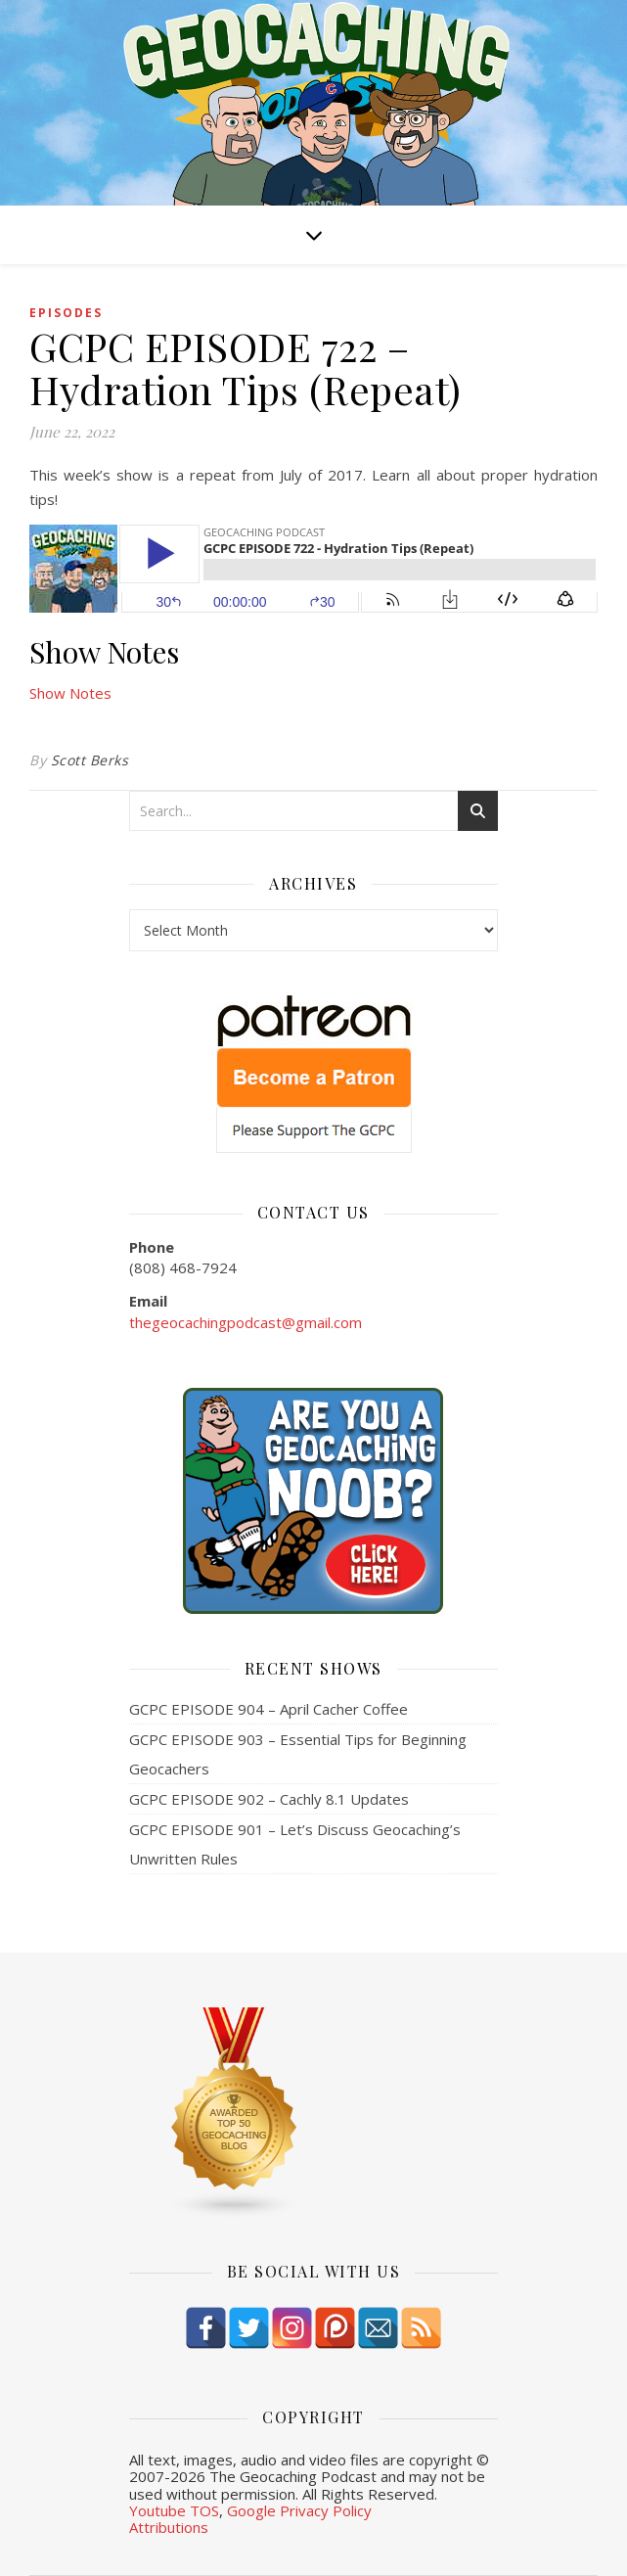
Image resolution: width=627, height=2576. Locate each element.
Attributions (168, 2527)
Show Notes (70, 693)
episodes (66, 312)
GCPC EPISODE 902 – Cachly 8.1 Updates (269, 1799)
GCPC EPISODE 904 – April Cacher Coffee (268, 1709)
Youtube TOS (174, 2510)
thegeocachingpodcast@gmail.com (245, 1322)
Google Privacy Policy (299, 2510)
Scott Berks (90, 760)
